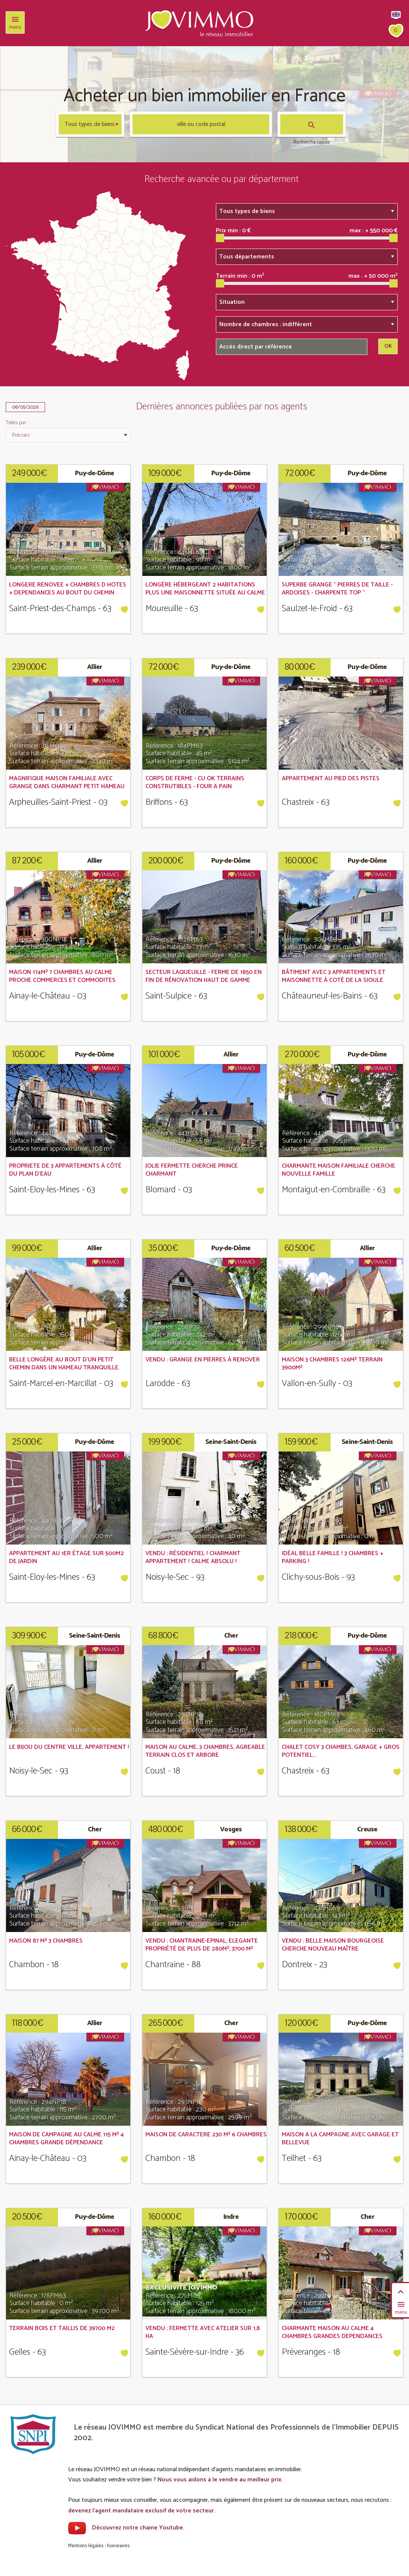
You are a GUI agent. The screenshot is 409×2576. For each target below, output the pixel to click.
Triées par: (16, 422)
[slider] (220, 237)
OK (388, 346)
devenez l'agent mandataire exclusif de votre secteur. (141, 2511)
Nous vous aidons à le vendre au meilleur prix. (220, 2480)
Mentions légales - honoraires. (99, 2546)
